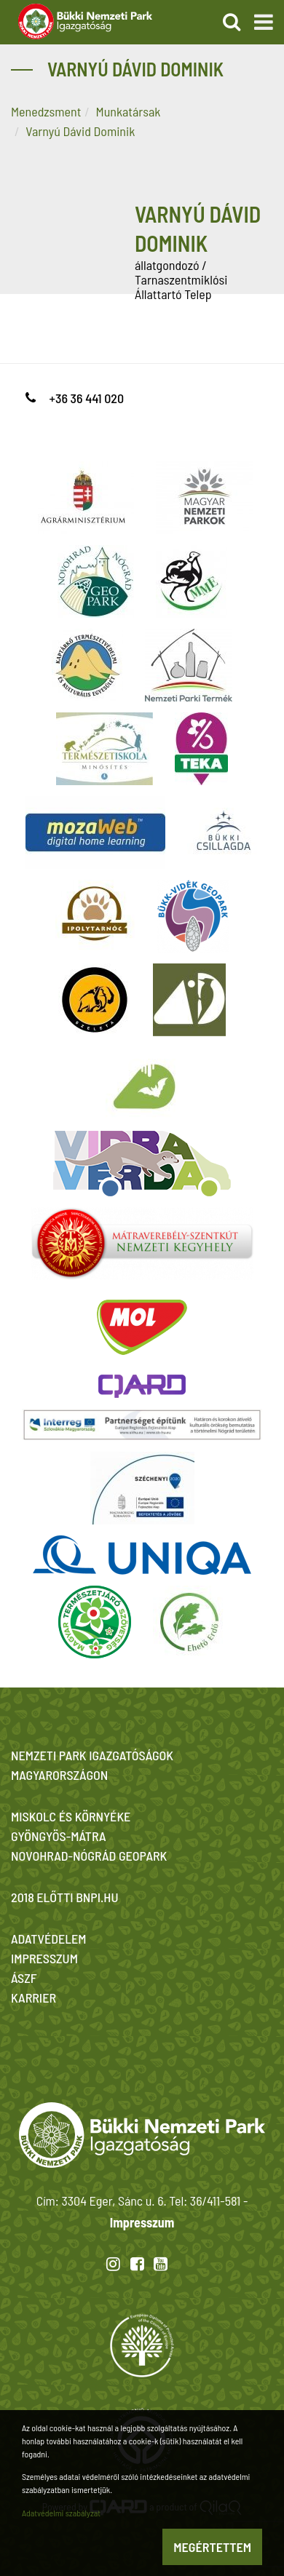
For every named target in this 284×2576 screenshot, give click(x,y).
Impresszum (142, 2222)
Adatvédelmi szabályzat (61, 2513)
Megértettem (212, 2547)
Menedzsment (46, 111)
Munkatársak (128, 111)
